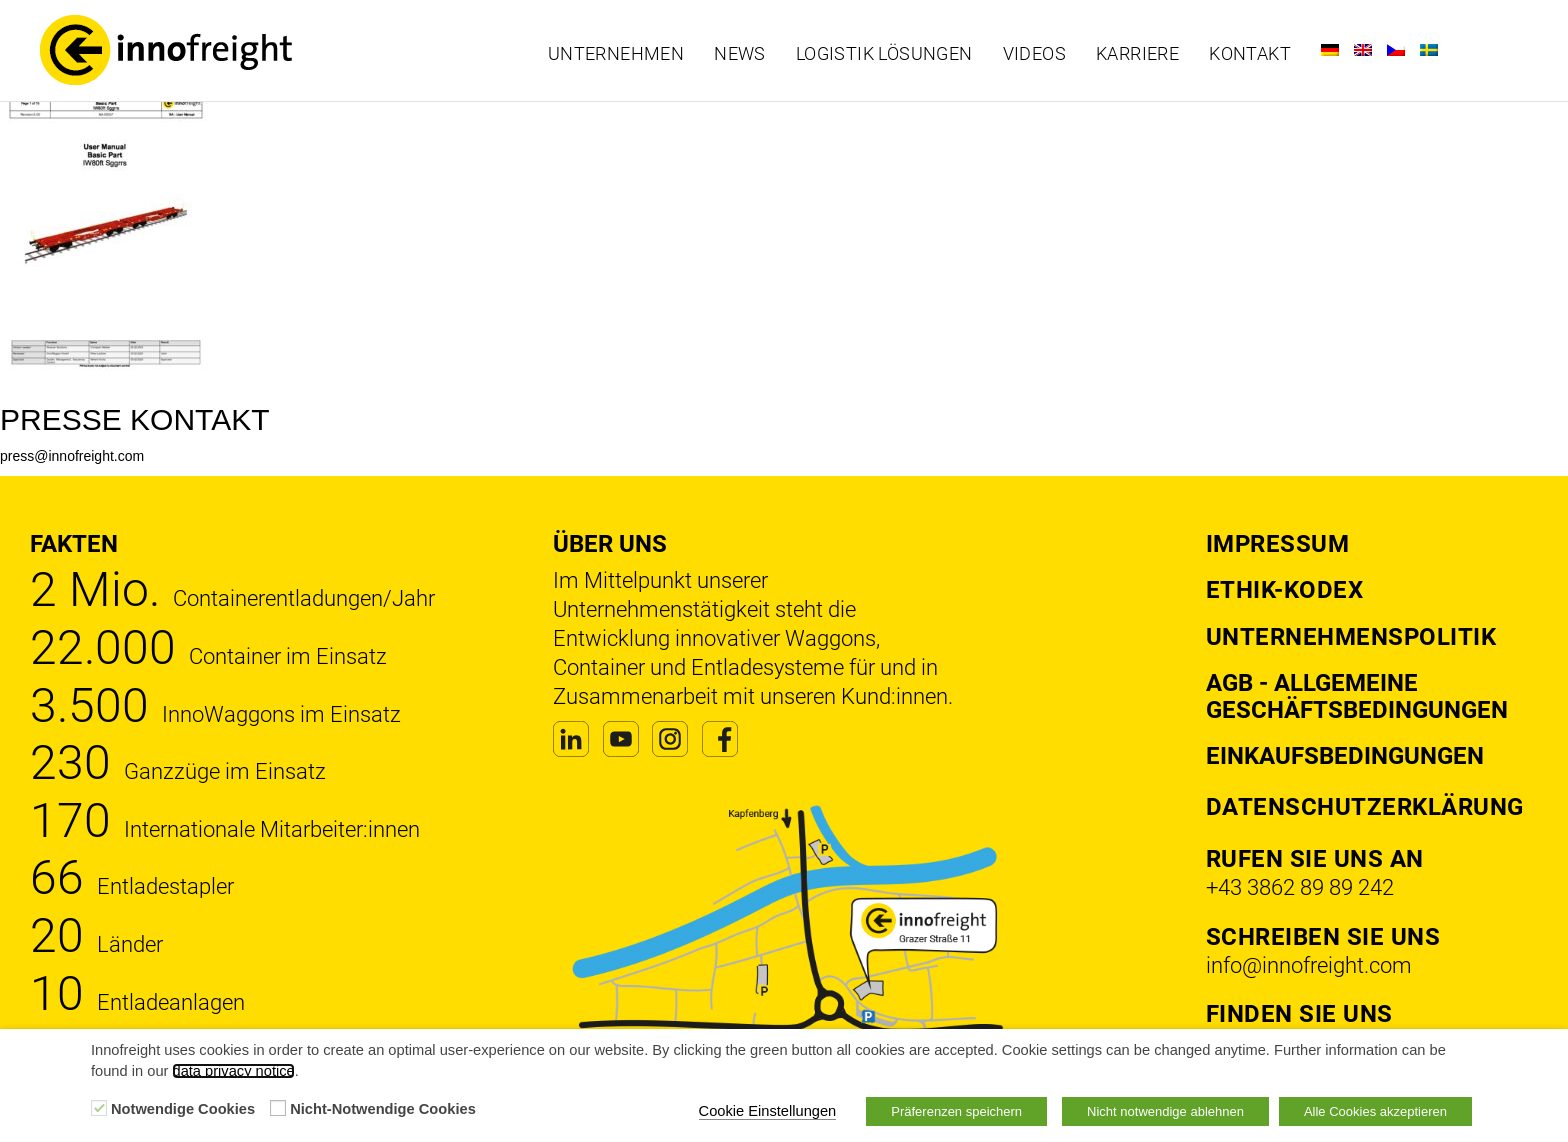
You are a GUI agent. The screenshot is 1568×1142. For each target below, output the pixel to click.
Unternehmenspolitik (1351, 637)
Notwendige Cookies (183, 1109)
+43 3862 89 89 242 (1300, 887)
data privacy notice (233, 1071)
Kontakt (1250, 54)
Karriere (1137, 54)
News (740, 54)
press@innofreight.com (72, 456)
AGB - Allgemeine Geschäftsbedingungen (1357, 696)
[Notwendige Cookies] (99, 1108)
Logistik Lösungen (884, 54)
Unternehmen (616, 54)
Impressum (1278, 544)
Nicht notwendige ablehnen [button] (1165, 1111)
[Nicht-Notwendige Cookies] (278, 1108)
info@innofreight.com (1309, 965)
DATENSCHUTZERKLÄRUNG (1365, 807)
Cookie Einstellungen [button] (768, 1111)
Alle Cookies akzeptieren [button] (1375, 1111)
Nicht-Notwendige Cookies (383, 1109)
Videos (1034, 54)
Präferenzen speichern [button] (956, 1111)
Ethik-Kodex (1285, 590)
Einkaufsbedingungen (1345, 756)
